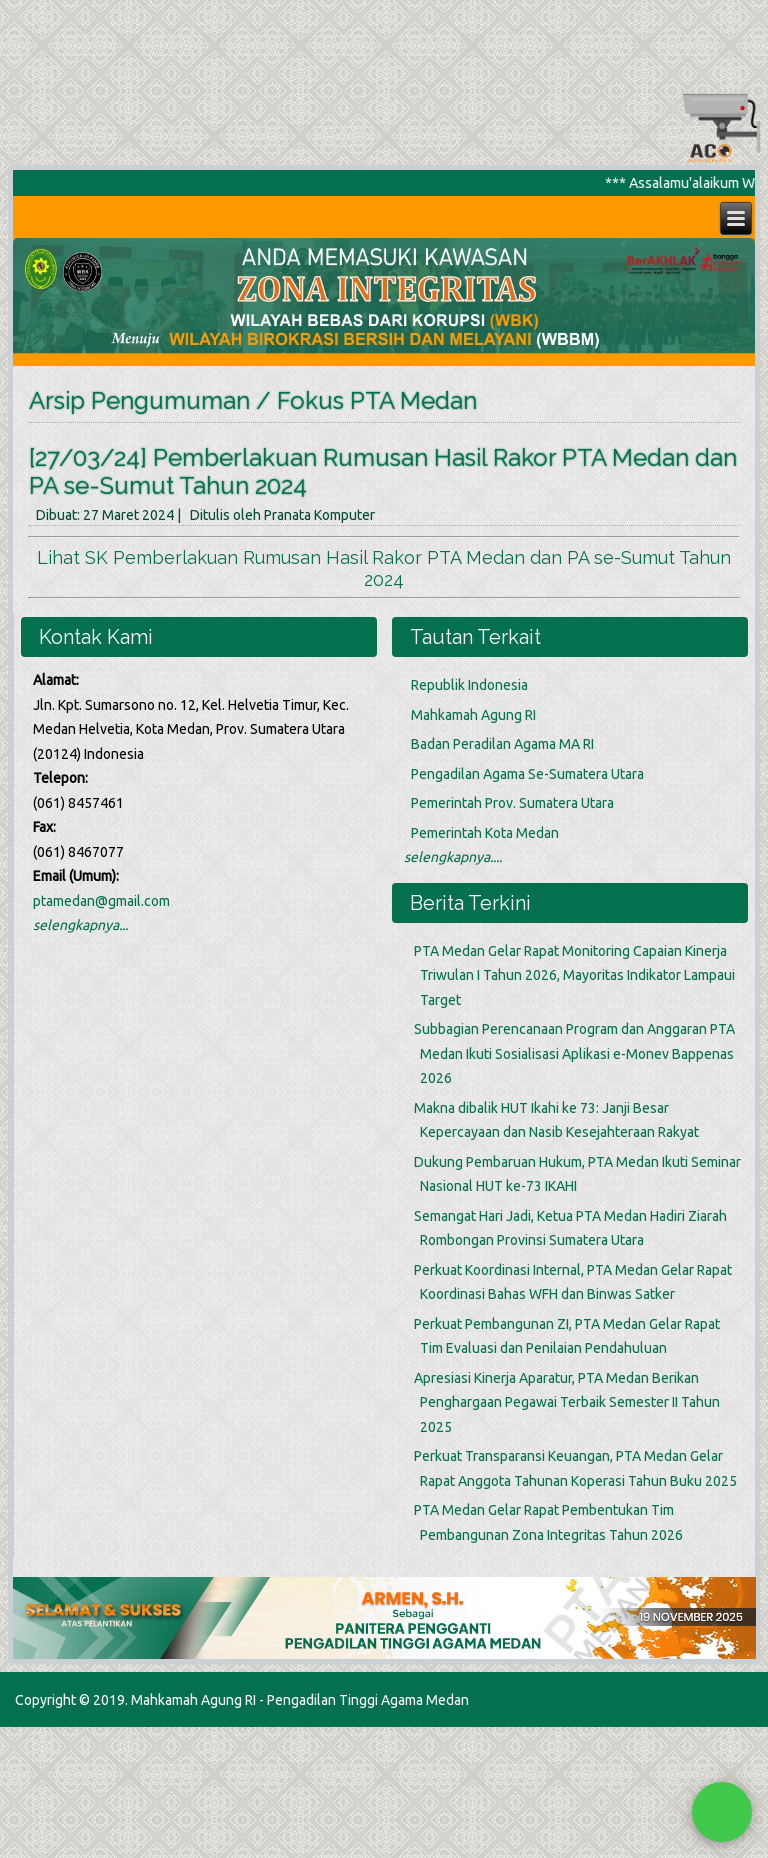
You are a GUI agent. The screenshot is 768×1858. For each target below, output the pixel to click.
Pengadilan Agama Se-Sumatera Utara (527, 774)
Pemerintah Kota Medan (485, 833)
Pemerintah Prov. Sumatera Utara (512, 803)
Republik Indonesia (469, 685)
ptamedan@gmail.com (101, 901)
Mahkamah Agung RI (473, 715)
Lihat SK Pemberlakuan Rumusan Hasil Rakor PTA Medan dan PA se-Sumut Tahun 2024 (384, 568)
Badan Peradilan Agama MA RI (502, 744)
